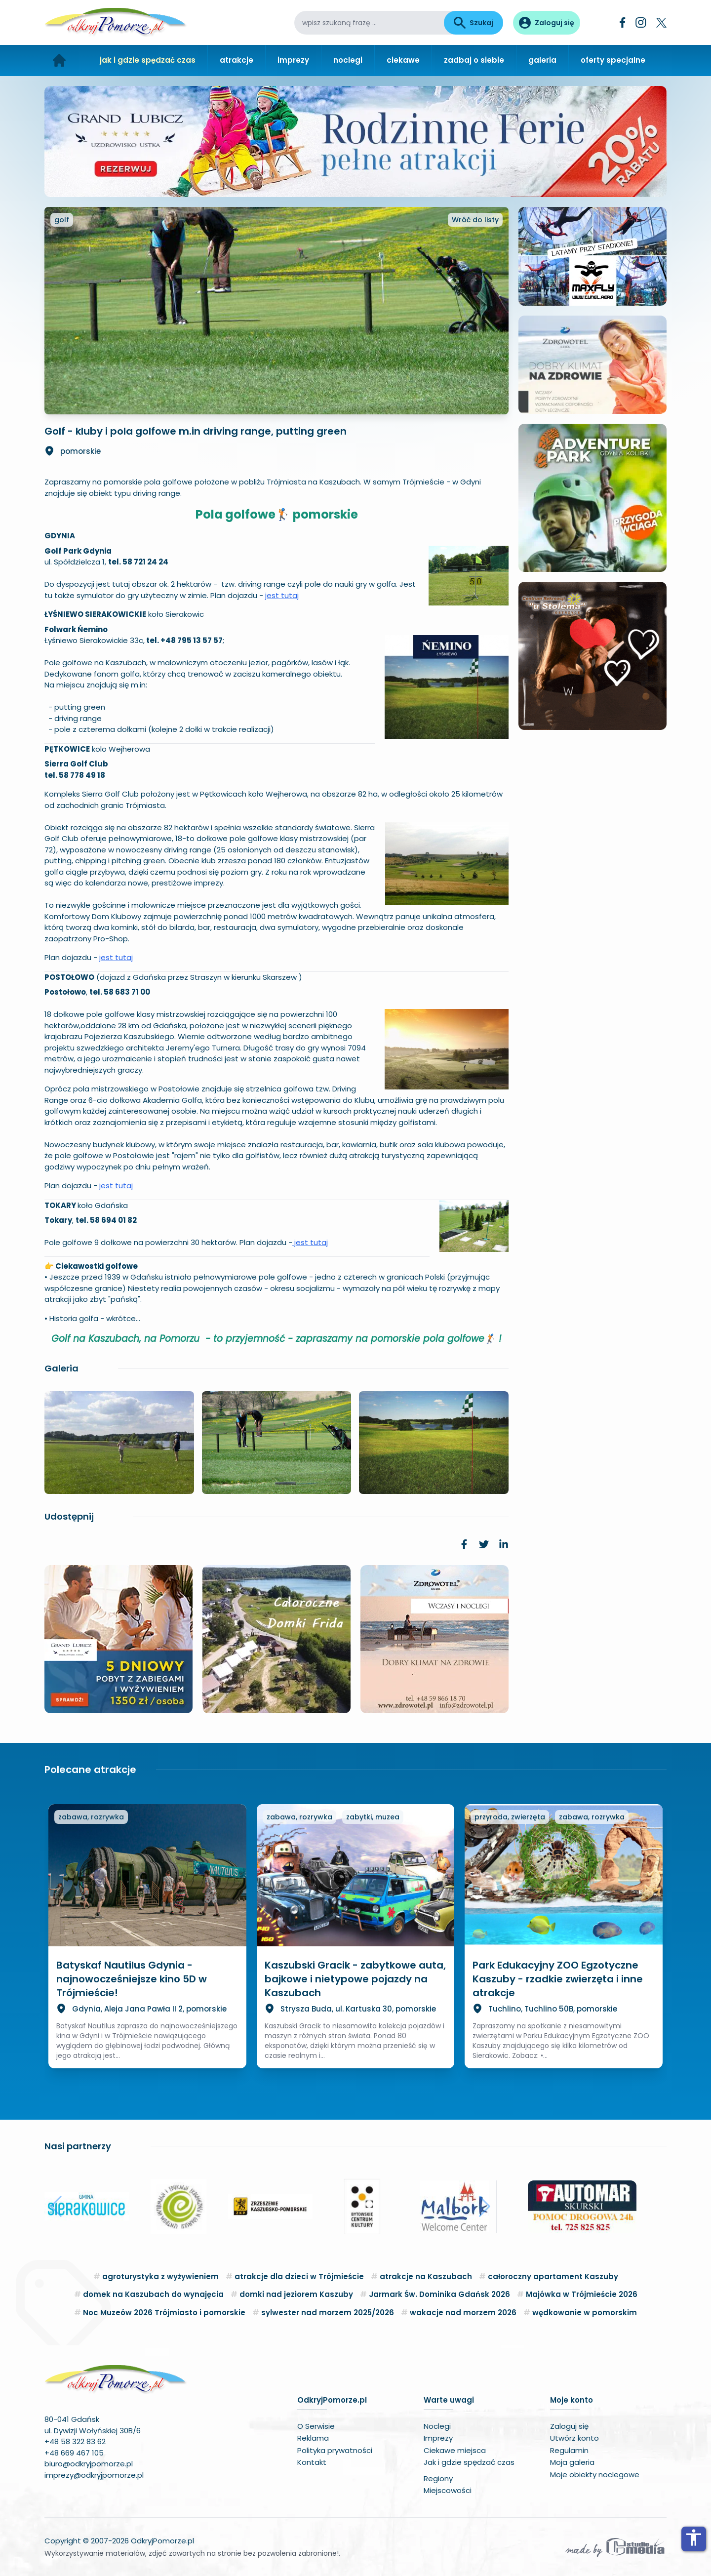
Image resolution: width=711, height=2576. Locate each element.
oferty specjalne (613, 60)
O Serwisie (316, 2426)
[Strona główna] (59, 60)
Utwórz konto (574, 2438)
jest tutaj (282, 595)
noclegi (347, 60)
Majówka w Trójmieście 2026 (581, 2294)
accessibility (694, 2537)
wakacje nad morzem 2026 (463, 2312)
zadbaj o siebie (474, 60)
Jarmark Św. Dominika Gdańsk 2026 (439, 2294)
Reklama (313, 2438)
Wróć (475, 220)
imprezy (293, 60)
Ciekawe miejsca (455, 2450)
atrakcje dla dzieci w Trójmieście (299, 2276)
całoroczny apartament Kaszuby (553, 2276)
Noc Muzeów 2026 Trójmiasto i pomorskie (164, 2312)
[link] (464, 1544)
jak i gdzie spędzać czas (148, 60)
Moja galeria (572, 2462)
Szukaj (473, 23)
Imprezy (438, 2438)
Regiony (438, 2478)
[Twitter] (661, 23)
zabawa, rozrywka (91, 1817)
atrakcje (236, 60)
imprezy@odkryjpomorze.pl (94, 2475)
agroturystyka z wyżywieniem (160, 2276)
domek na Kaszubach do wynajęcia (153, 2294)
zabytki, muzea (372, 1817)
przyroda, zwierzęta (509, 1817)
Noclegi (437, 2426)
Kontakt (311, 2462)
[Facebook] (623, 22)
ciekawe (403, 60)
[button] (56, 2206)
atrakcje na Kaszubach (426, 2276)
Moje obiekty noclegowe (594, 2474)
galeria (542, 60)
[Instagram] (640, 22)
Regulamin (569, 2450)
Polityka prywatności (334, 2450)
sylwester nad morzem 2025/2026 (327, 2312)
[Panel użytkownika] (546, 23)
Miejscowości (448, 2490)
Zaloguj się (569, 2426)
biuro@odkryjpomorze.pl (88, 2463)
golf (61, 220)
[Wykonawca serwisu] (615, 2547)
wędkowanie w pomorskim (584, 2312)
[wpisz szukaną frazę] (369, 23)
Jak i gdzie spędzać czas (469, 2462)
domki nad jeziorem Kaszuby (296, 2294)
